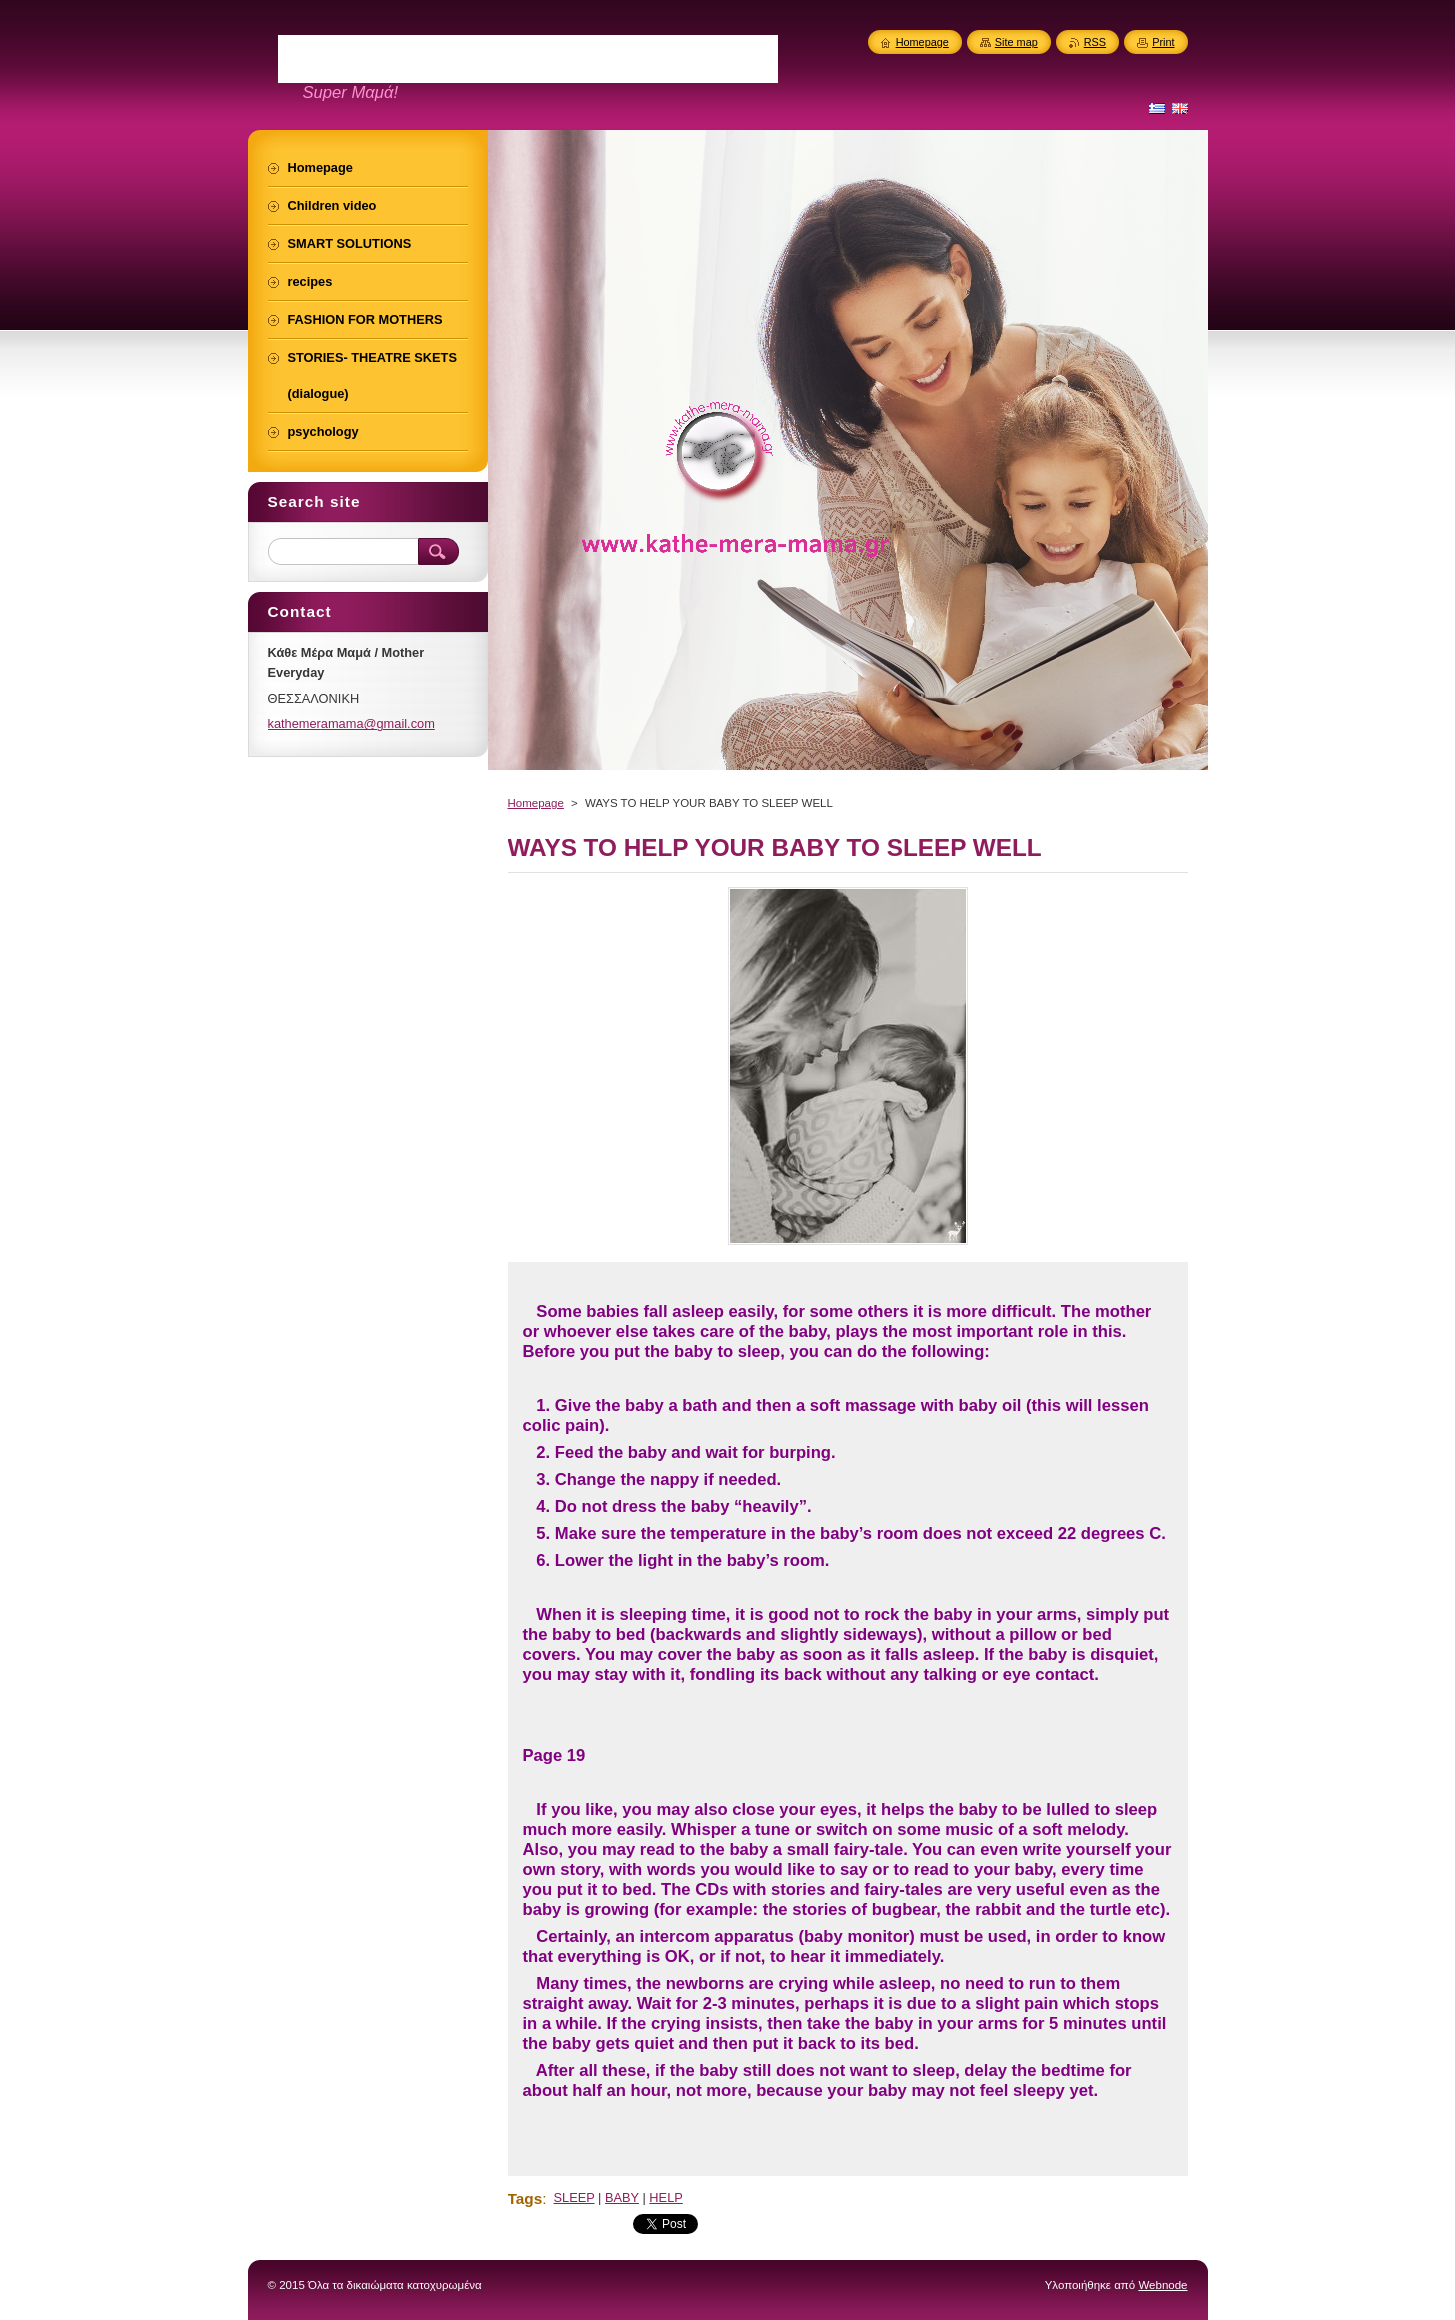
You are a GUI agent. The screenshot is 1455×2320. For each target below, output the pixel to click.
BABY (622, 2197)
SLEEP (574, 2197)
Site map (1016, 42)
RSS (1095, 42)
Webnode (1162, 2285)
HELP (665, 2197)
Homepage (536, 803)
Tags (525, 2198)
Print (1163, 42)
